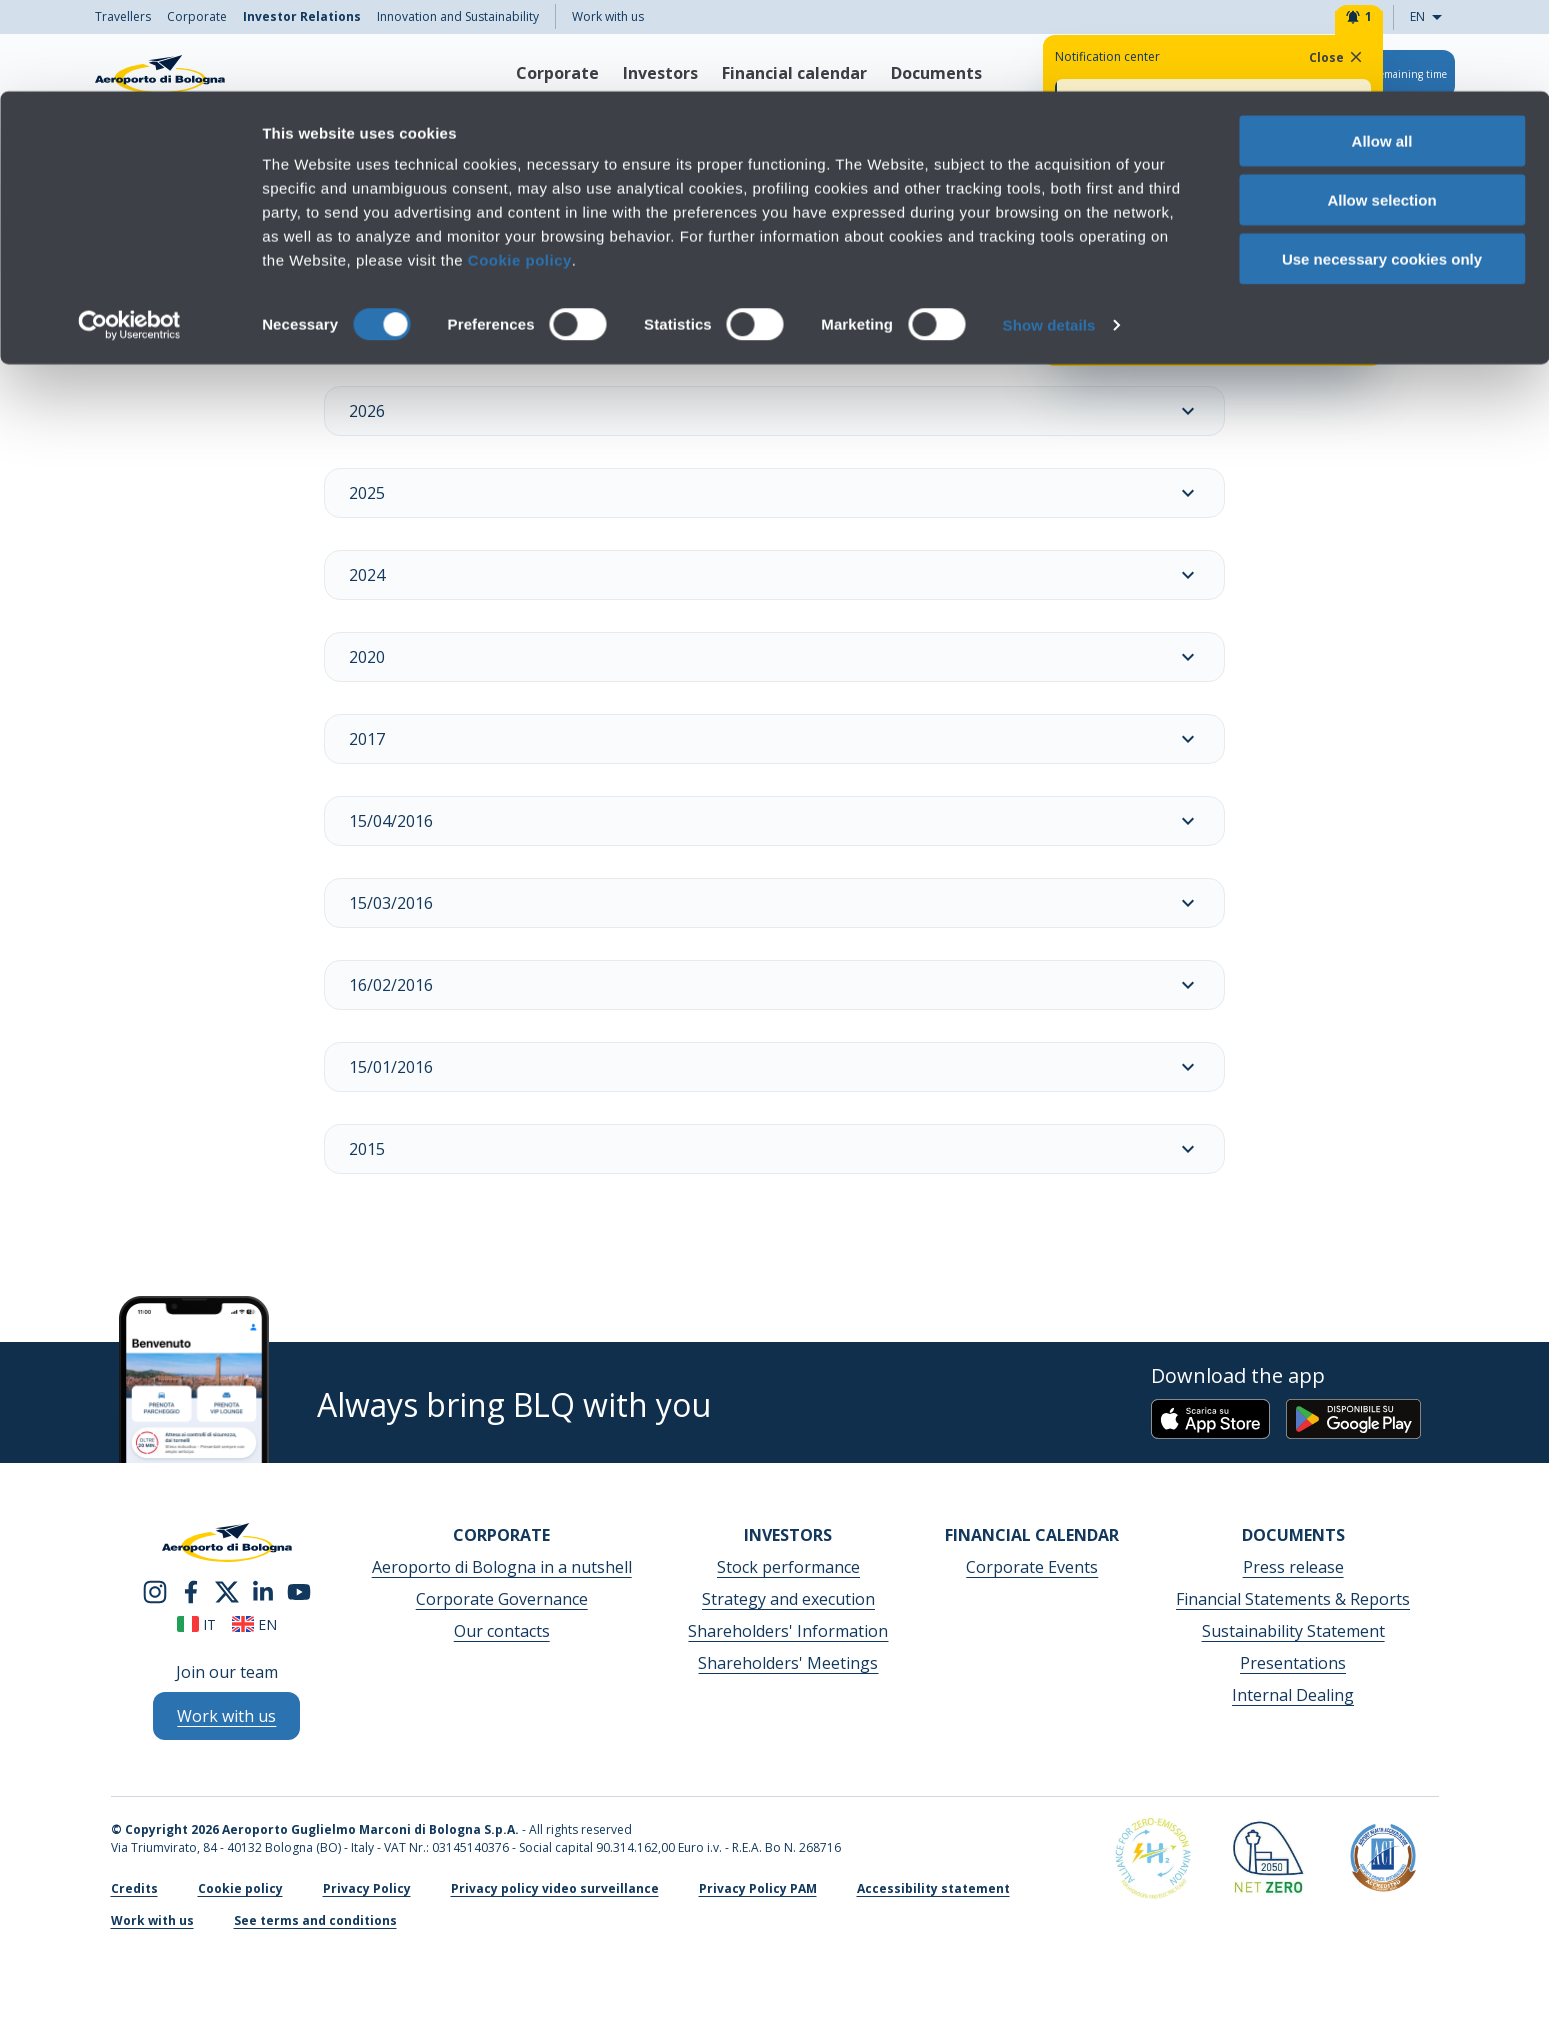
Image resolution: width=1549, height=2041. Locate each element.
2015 (774, 1149)
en (254, 1624)
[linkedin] (263, 1590)
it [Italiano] (196, 1624)
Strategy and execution (788, 1599)
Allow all (1382, 49)
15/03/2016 (774, 903)
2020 (774, 657)
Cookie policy (520, 168)
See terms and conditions (315, 1920)
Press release (1293, 1567)
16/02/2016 (774, 985)
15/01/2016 (774, 1067)
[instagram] (155, 1590)
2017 (774, 739)
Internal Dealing (1293, 1695)
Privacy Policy (367, 1888)
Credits (134, 1888)
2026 (774, 411)
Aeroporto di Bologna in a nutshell (502, 1567)
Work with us (152, 1920)
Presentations (1293, 1663)
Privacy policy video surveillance (555, 1888)
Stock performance (788, 1567)
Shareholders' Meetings (788, 1663)
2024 (774, 575)
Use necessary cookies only (1382, 167)
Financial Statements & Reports (1293, 1599)
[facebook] (191, 1590)
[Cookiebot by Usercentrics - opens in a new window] (129, 234)
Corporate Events (1032, 1567)
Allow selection (1381, 108)
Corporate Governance (502, 1599)
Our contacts (502, 1631)
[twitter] (227, 1590)
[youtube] (299, 1590)
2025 (774, 493)
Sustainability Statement (1293, 1631)
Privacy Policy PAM (758, 1888)
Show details (1049, 233)
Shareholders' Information (788, 1631)
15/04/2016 (774, 821)
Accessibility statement (933, 1888)
